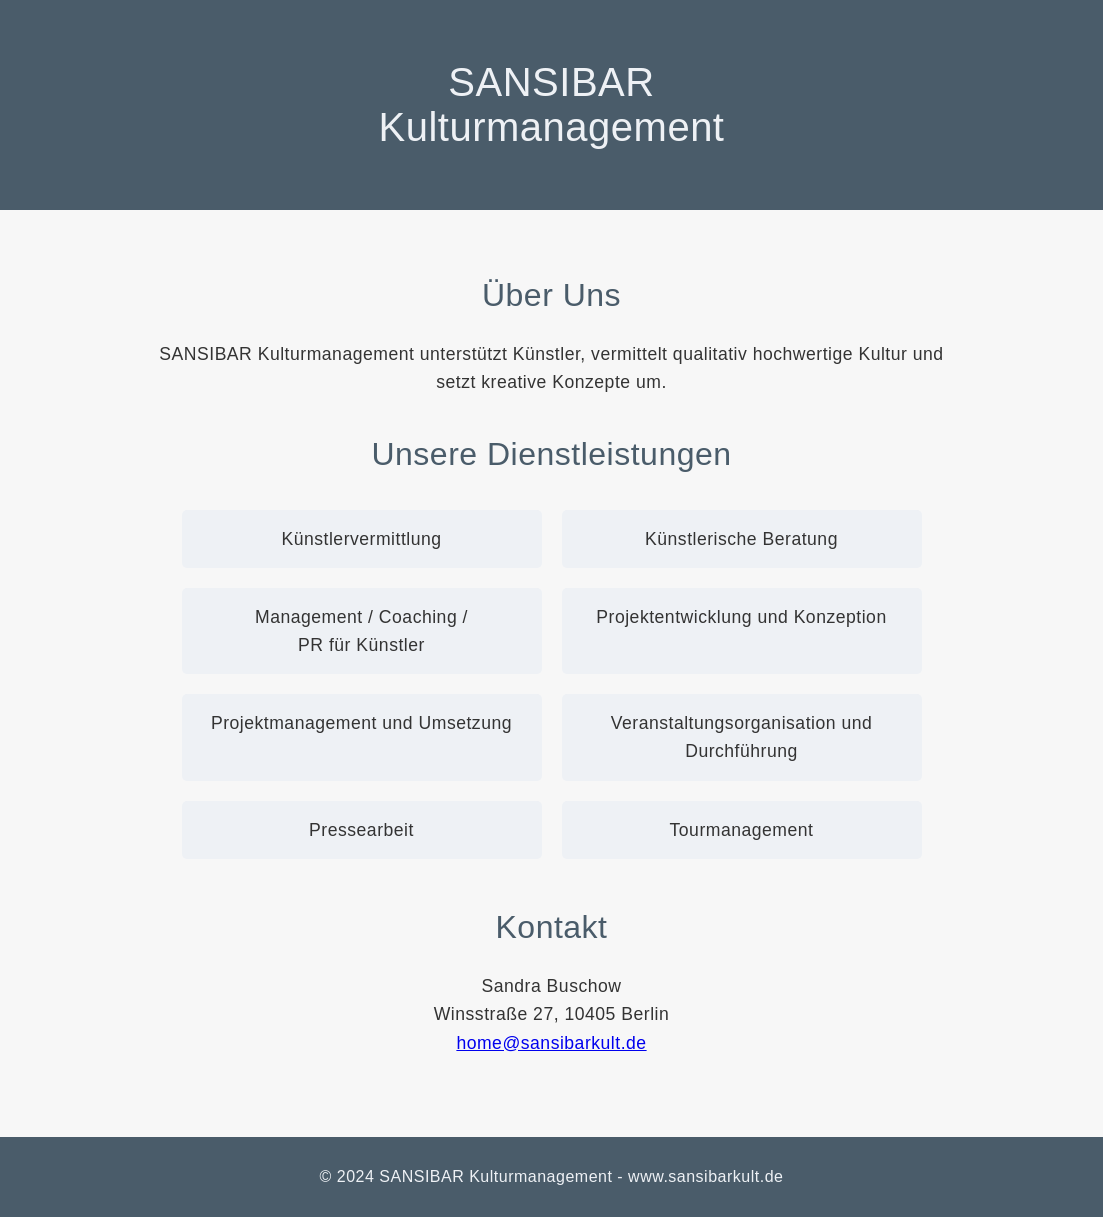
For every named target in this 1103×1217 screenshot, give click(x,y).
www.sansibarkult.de (705, 1176)
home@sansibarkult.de (551, 1043)
